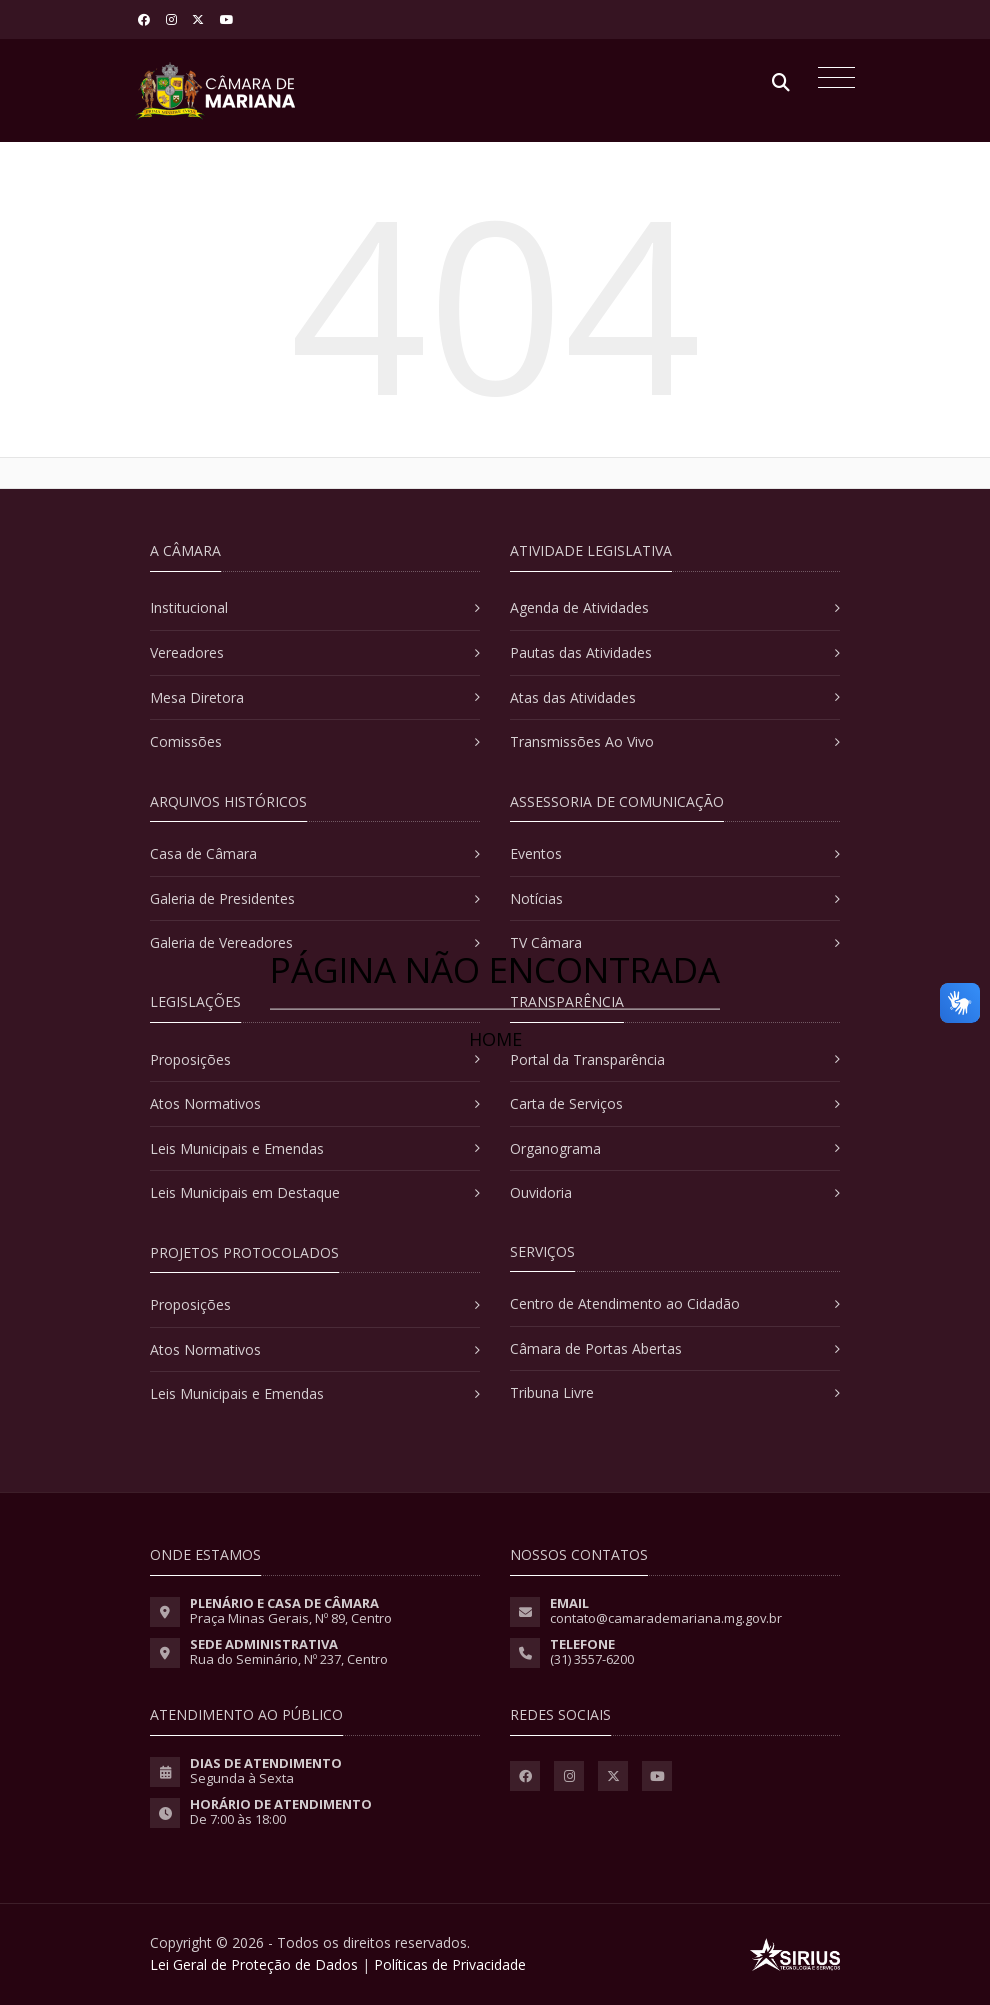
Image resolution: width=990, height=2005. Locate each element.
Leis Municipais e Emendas (237, 1148)
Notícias (536, 898)
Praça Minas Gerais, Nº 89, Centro (291, 1618)
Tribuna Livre (552, 1392)
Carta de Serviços (566, 1103)
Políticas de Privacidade (450, 1964)
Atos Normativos (205, 1103)
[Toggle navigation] (831, 80)
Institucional (189, 607)
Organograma (555, 1148)
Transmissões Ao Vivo (582, 741)
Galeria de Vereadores (221, 942)
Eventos (536, 853)
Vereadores (187, 652)
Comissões (186, 741)
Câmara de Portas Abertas (596, 1348)
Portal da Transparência (587, 1059)
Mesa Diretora (197, 697)
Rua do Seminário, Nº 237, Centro (289, 1659)
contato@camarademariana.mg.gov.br (666, 1618)
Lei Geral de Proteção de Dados (254, 1964)
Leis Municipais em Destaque (245, 1192)
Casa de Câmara (203, 853)
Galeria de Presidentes (222, 898)
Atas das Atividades (573, 697)
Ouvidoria (541, 1192)
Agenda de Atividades (579, 607)
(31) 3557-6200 (592, 1659)
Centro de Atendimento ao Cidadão (625, 1303)
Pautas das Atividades (581, 652)
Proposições (190, 1059)
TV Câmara (546, 942)
